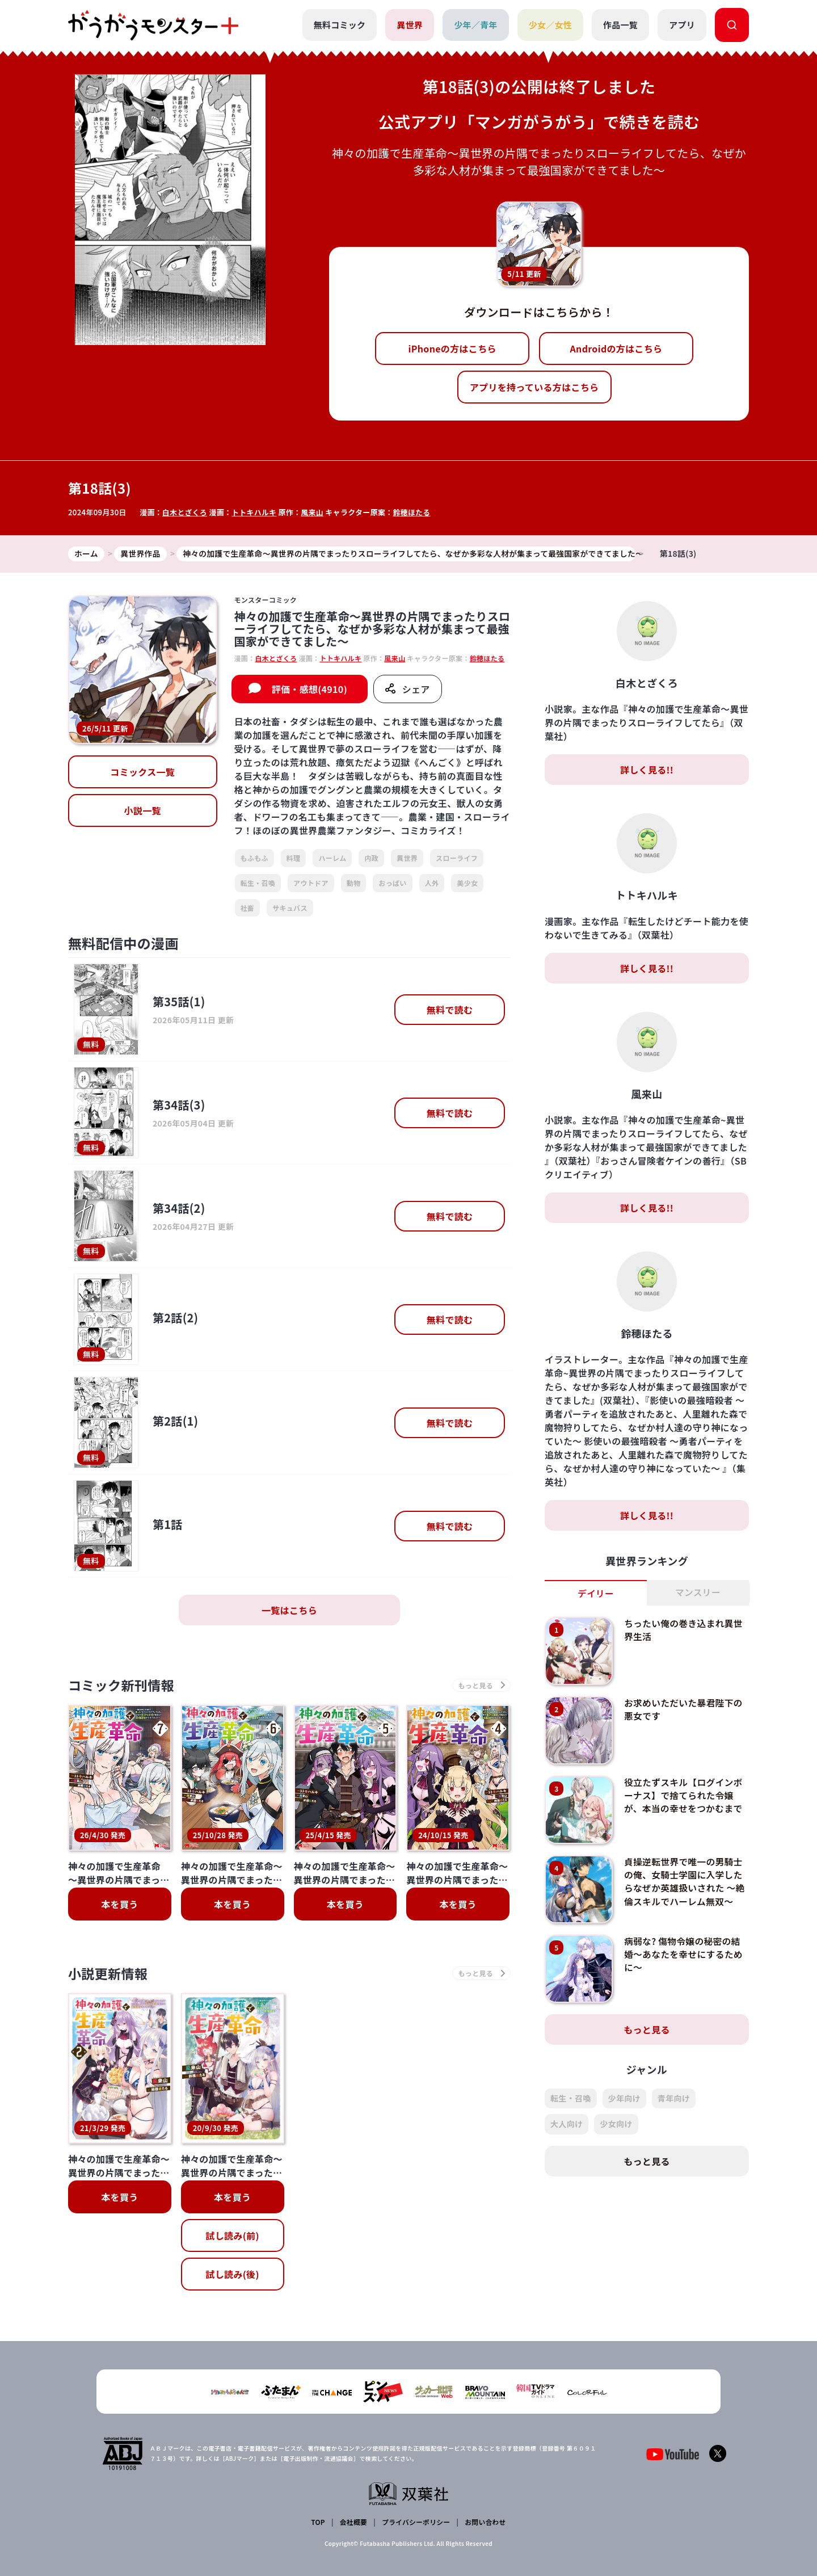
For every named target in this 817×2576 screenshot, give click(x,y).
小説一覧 (142, 811)
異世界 (410, 25)
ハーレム (332, 858)
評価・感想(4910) (309, 689)
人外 (432, 883)
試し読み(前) (232, 2237)
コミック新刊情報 (123, 1686)
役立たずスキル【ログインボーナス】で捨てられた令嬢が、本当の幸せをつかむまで (684, 1795)
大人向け (566, 2124)
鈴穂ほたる (413, 512)
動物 (354, 883)
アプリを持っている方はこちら (534, 387)
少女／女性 (550, 25)
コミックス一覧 (142, 772)
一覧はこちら (289, 1610)
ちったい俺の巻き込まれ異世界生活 (684, 1630)
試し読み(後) (232, 2276)
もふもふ (254, 858)
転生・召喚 (258, 883)
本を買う (119, 1905)
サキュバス (290, 908)
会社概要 (353, 2522)
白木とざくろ (185, 512)
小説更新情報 (109, 1975)
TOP (318, 2522)
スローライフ (457, 858)
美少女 (467, 883)
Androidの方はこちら (616, 348)
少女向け (616, 2124)
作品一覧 (620, 25)
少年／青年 (476, 25)
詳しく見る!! (646, 769)
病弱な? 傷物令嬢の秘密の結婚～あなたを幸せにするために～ (684, 1954)
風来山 (313, 512)
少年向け (624, 2098)
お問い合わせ (485, 2522)
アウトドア (311, 883)
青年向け (674, 2098)
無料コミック (339, 25)
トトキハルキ (254, 512)
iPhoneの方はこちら (452, 348)
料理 (294, 858)
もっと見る (647, 2030)
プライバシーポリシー (415, 2522)
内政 (371, 858)
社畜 (248, 908)
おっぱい (392, 883)
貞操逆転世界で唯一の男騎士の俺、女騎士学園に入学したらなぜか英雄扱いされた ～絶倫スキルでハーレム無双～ (684, 1881)
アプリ (682, 25)
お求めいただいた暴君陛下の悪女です (684, 1709)
